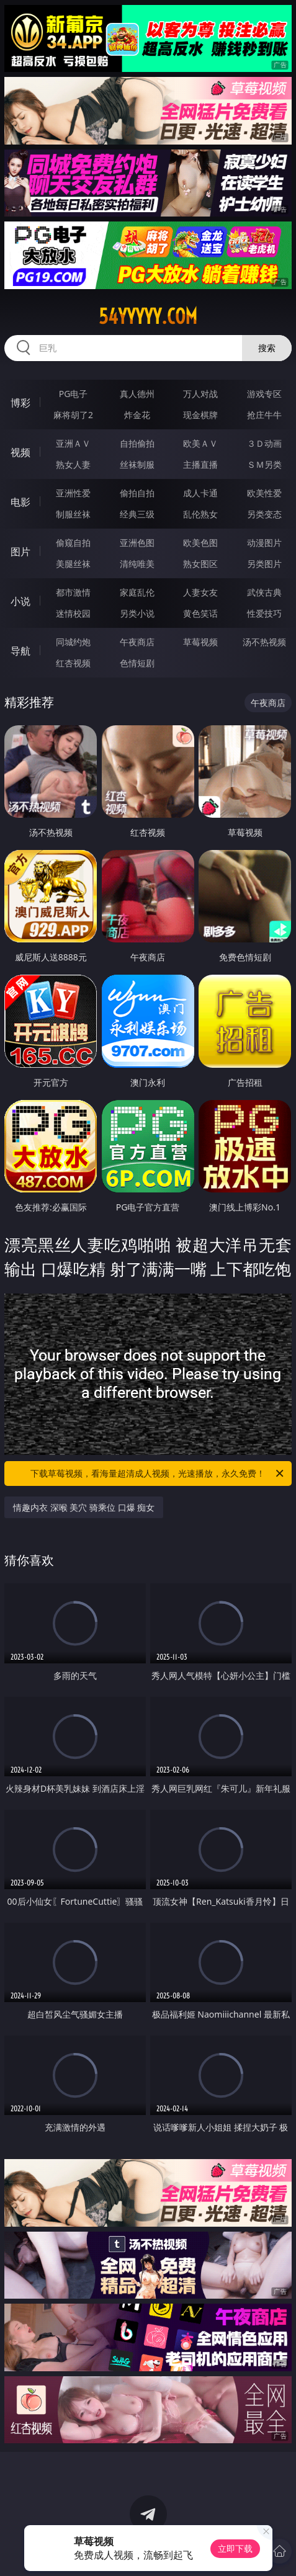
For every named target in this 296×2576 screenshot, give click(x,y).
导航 (20, 651)
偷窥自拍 (73, 542)
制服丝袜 (73, 514)
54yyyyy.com (148, 316)
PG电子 (73, 394)
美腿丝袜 (73, 564)
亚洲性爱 (73, 493)
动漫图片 (264, 542)
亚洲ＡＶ (73, 443)
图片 (20, 551)
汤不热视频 (264, 642)
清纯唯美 (137, 564)
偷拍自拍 (137, 493)
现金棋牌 (200, 415)
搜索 (267, 348)
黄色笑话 (200, 613)
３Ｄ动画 (264, 443)
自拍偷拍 (137, 443)
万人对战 (200, 394)
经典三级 (137, 514)
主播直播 (200, 464)
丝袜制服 (137, 464)
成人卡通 (200, 493)
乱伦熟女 (200, 514)
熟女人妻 (73, 464)
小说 (20, 601)
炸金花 (137, 415)
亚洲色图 (137, 542)
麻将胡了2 (73, 415)
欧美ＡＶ (200, 443)
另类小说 (137, 613)
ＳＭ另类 (264, 464)
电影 (20, 502)
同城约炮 (73, 642)
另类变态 (264, 514)
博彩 (20, 402)
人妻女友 (200, 592)
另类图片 (264, 564)
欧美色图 (200, 542)
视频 (20, 452)
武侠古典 (264, 592)
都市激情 (73, 592)
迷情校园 (73, 613)
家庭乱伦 (137, 592)
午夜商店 (137, 642)
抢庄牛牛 (264, 415)
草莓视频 (200, 642)
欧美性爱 (264, 493)
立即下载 (235, 2548)
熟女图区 (200, 564)
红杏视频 (73, 663)
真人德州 (137, 394)
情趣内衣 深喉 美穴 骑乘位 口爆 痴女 (84, 1507)
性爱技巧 (264, 613)
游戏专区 (264, 394)
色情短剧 (137, 663)
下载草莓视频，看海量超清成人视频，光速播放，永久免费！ (157, 1473)
